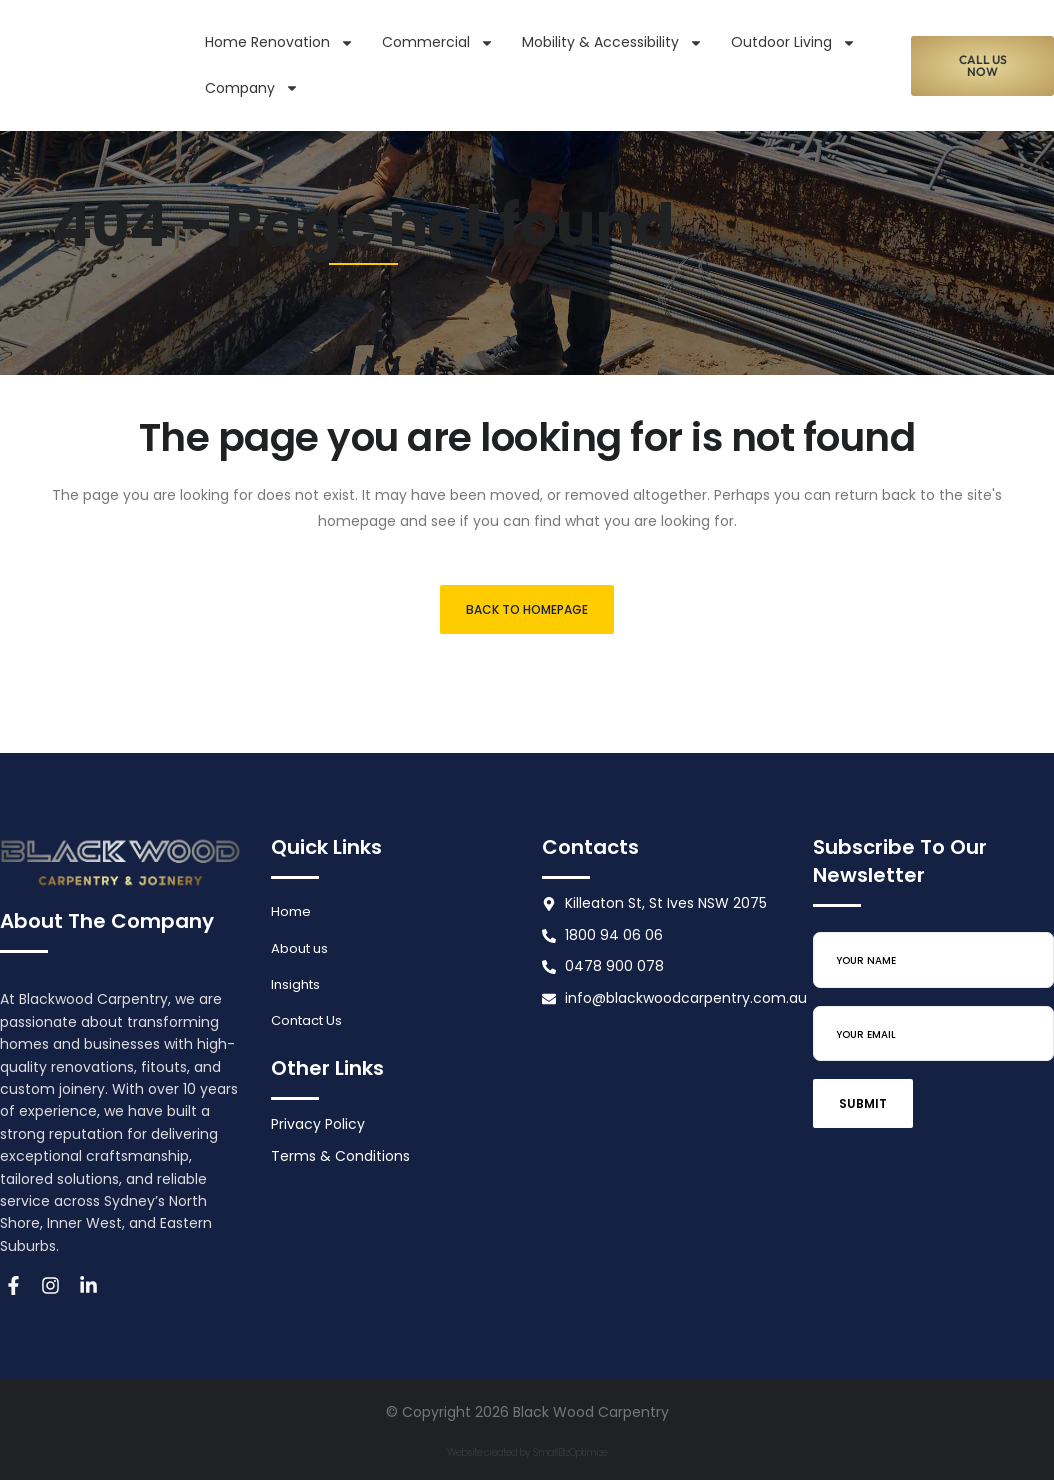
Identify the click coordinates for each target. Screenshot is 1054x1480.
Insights (297, 987)
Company (252, 88)
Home (292, 912)
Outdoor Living (793, 43)
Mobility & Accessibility (612, 43)
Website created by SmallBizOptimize (527, 1452)
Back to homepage (527, 609)
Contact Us (310, 1025)
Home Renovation (279, 43)
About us (302, 950)
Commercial (438, 43)
